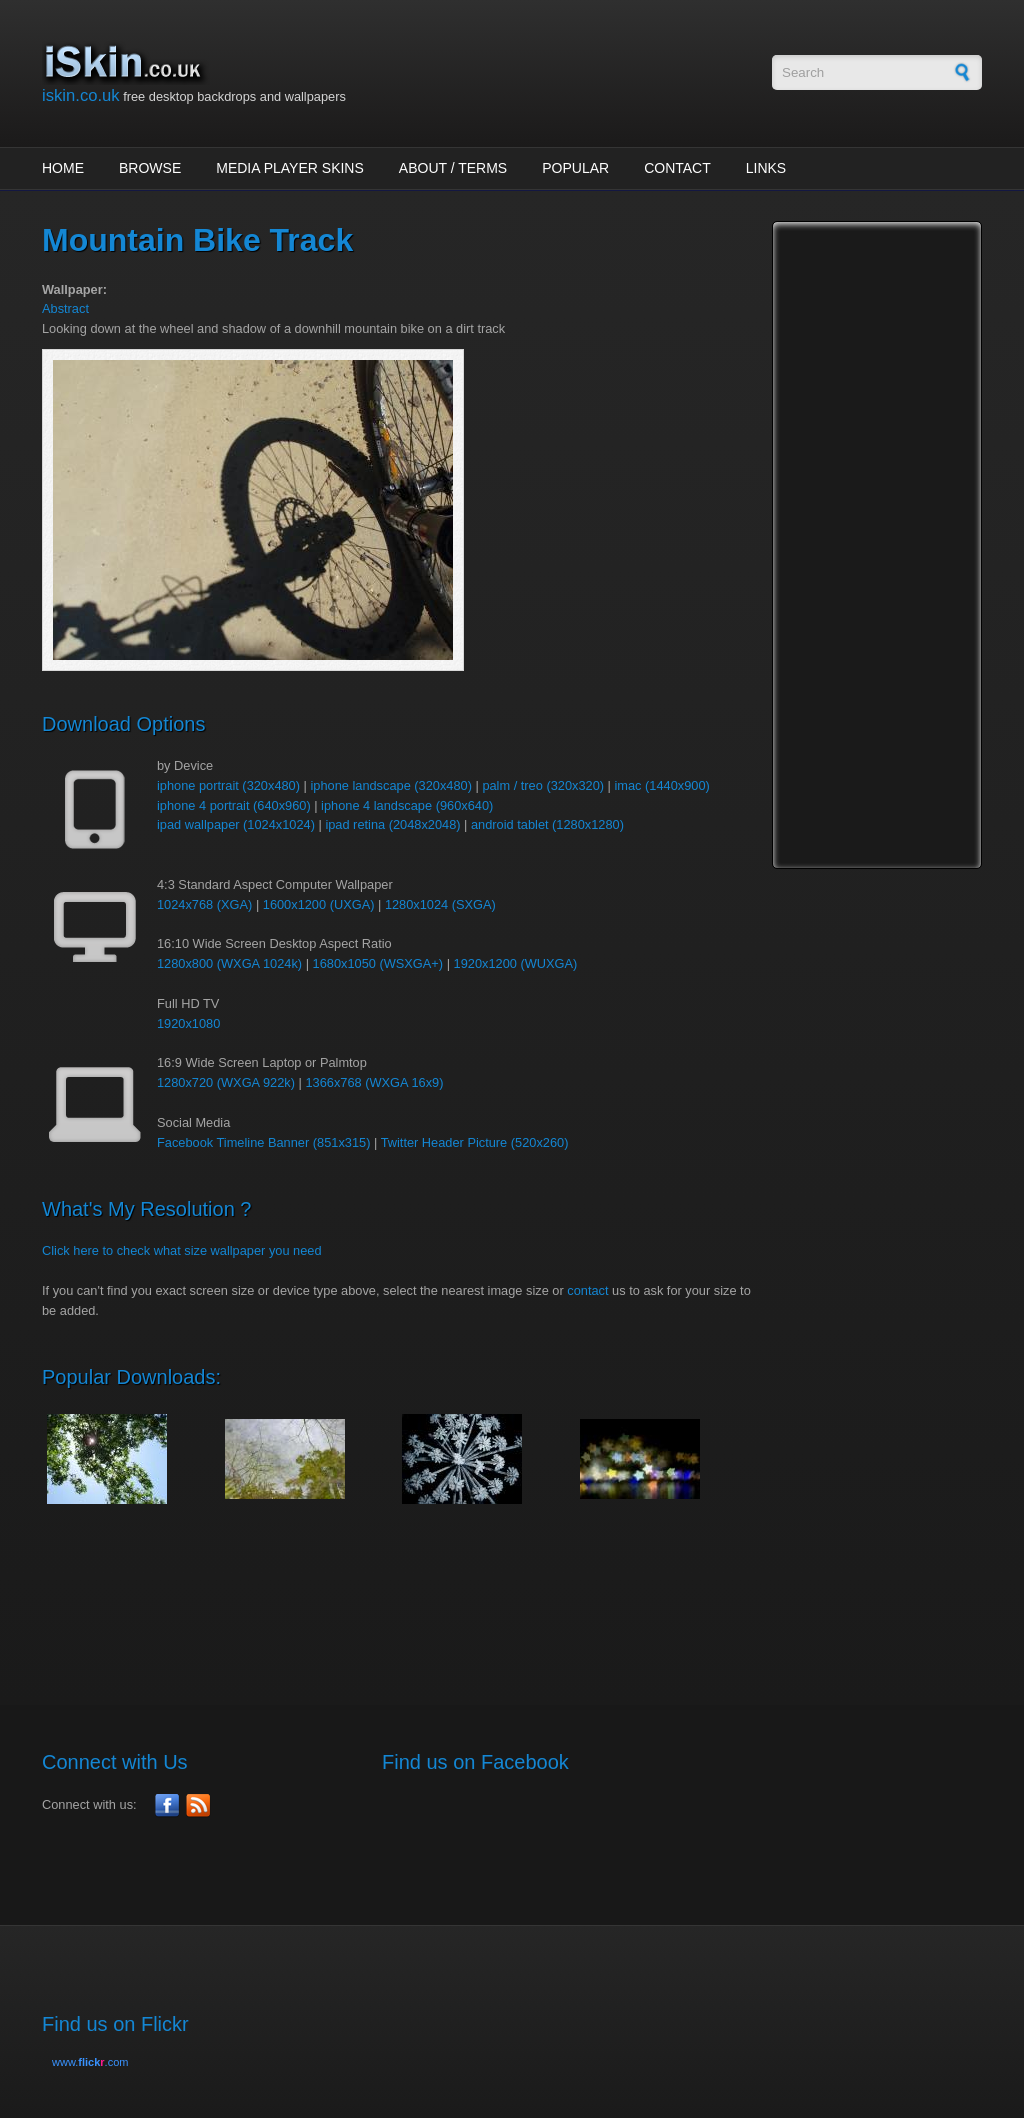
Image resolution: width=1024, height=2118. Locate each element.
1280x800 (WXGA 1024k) (229, 963)
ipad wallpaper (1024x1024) (236, 824)
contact (587, 1290)
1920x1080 (188, 1023)
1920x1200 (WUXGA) (516, 963)
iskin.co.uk (81, 95)
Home (63, 168)
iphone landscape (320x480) (391, 785)
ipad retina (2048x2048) (392, 824)
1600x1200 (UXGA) (319, 904)
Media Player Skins (290, 168)
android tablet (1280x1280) (547, 824)
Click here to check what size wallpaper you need (182, 1250)
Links (766, 168)
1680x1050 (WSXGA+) (378, 963)
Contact (677, 168)
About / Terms (453, 168)
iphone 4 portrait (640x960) (234, 805)
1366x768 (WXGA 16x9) (374, 1082)
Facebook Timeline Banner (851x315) (263, 1142)
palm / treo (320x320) (543, 785)
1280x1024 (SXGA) (440, 904)
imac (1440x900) (661, 785)
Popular (575, 168)
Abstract (65, 308)
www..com (90, 2062)
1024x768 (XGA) (204, 904)
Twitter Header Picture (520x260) (475, 1142)
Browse (150, 168)
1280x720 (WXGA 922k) (226, 1082)
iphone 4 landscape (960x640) (407, 805)
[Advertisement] (406, 1594)
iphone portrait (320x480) (228, 785)
